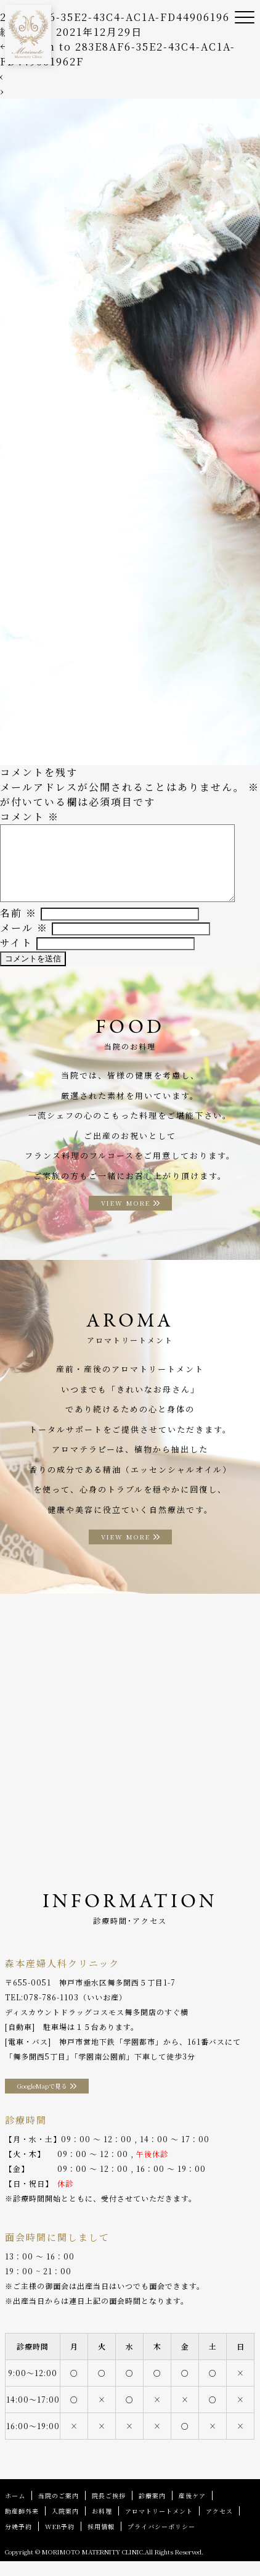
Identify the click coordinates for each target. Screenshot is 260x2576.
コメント (29, 817)
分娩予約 (18, 2541)
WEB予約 (60, 2541)
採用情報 (101, 2541)
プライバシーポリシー (161, 2541)
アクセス (219, 2525)
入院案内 (65, 2525)
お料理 (102, 2525)
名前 (18, 928)
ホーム (15, 2510)
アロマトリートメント (159, 2525)
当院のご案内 (58, 2510)
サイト (16, 957)
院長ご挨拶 (109, 2510)
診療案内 (152, 2510)
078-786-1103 (51, 2012)
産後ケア (192, 2510)
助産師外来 (22, 2525)
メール (24, 942)
